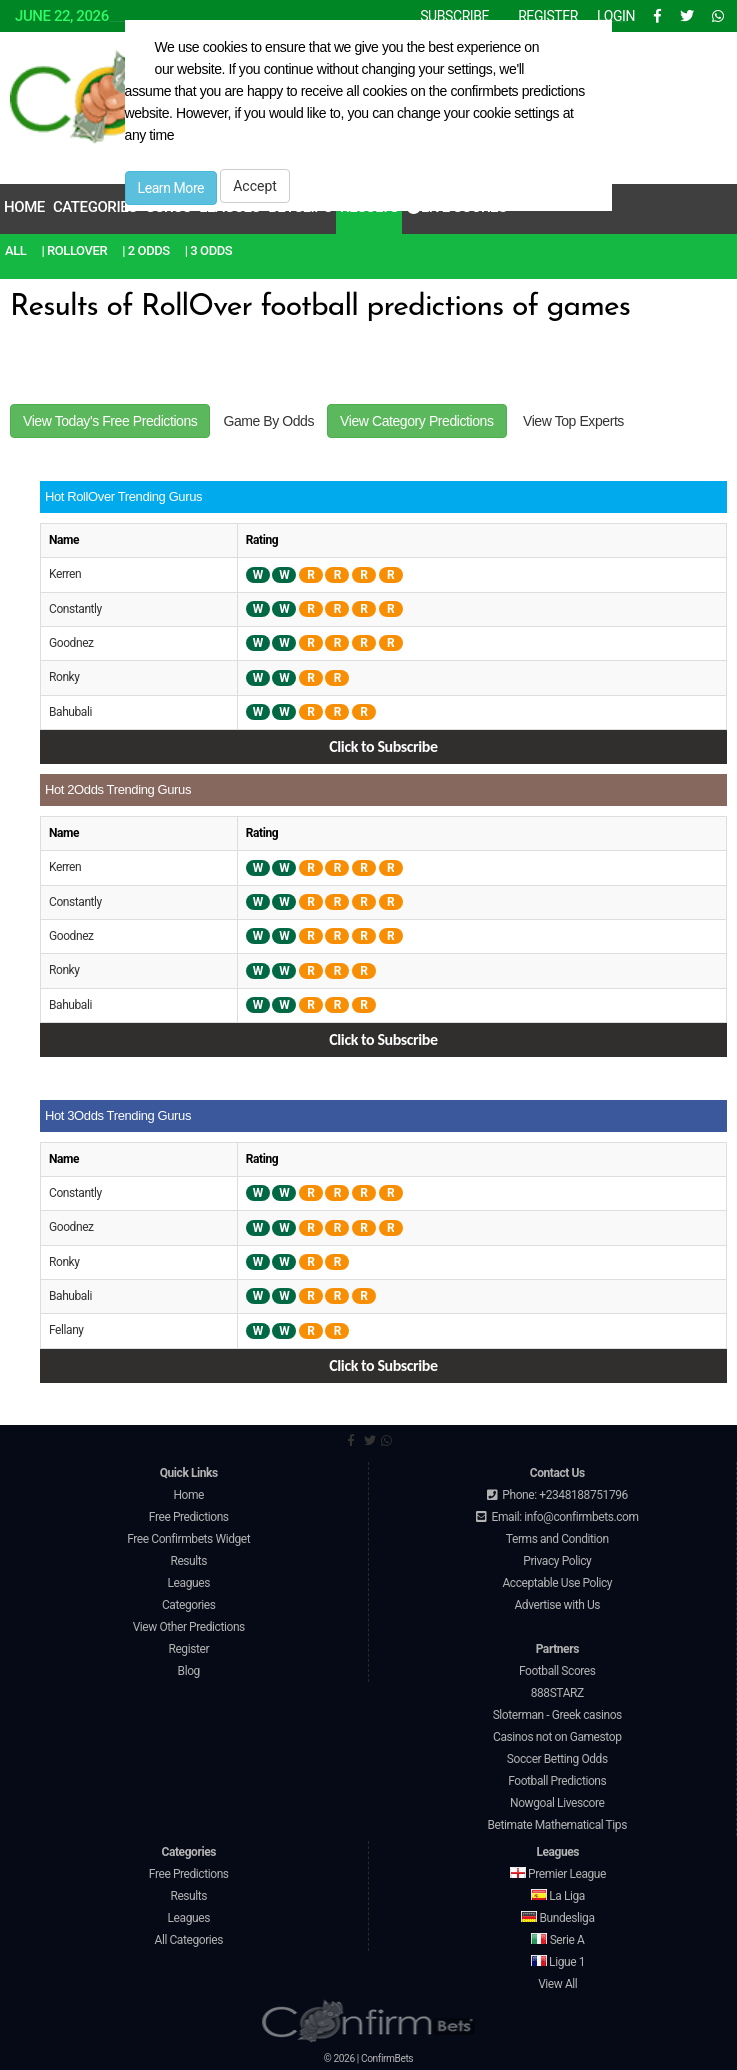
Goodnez (71, 643)
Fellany (66, 1330)
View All (557, 1984)
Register (188, 1649)
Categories (95, 207)
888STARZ (557, 1693)
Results (188, 1561)
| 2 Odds (146, 250)
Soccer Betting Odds (557, 1759)
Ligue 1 (558, 1962)
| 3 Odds (209, 250)
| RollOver (74, 250)
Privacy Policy (557, 1561)
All (15, 250)
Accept (255, 186)
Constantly (75, 609)
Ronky (64, 677)
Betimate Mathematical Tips (557, 1825)
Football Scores (557, 1671)
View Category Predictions (416, 421)
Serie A (557, 1940)
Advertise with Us (557, 1605)
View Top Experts (573, 421)
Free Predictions (189, 1517)
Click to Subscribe (383, 746)
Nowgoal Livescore (557, 1803)
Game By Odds (268, 421)
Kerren (65, 574)
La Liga (558, 1896)
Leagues (189, 1583)
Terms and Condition (557, 1539)
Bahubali (70, 712)
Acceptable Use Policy (557, 1583)
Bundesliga (558, 1918)
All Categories (188, 1940)
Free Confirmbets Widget (188, 1539)
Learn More (171, 188)
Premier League (558, 1874)
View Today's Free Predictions (110, 421)
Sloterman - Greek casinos (557, 1715)
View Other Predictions (189, 1627)
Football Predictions (557, 1781)
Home (24, 207)
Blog (189, 1671)
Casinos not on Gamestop (557, 1737)
